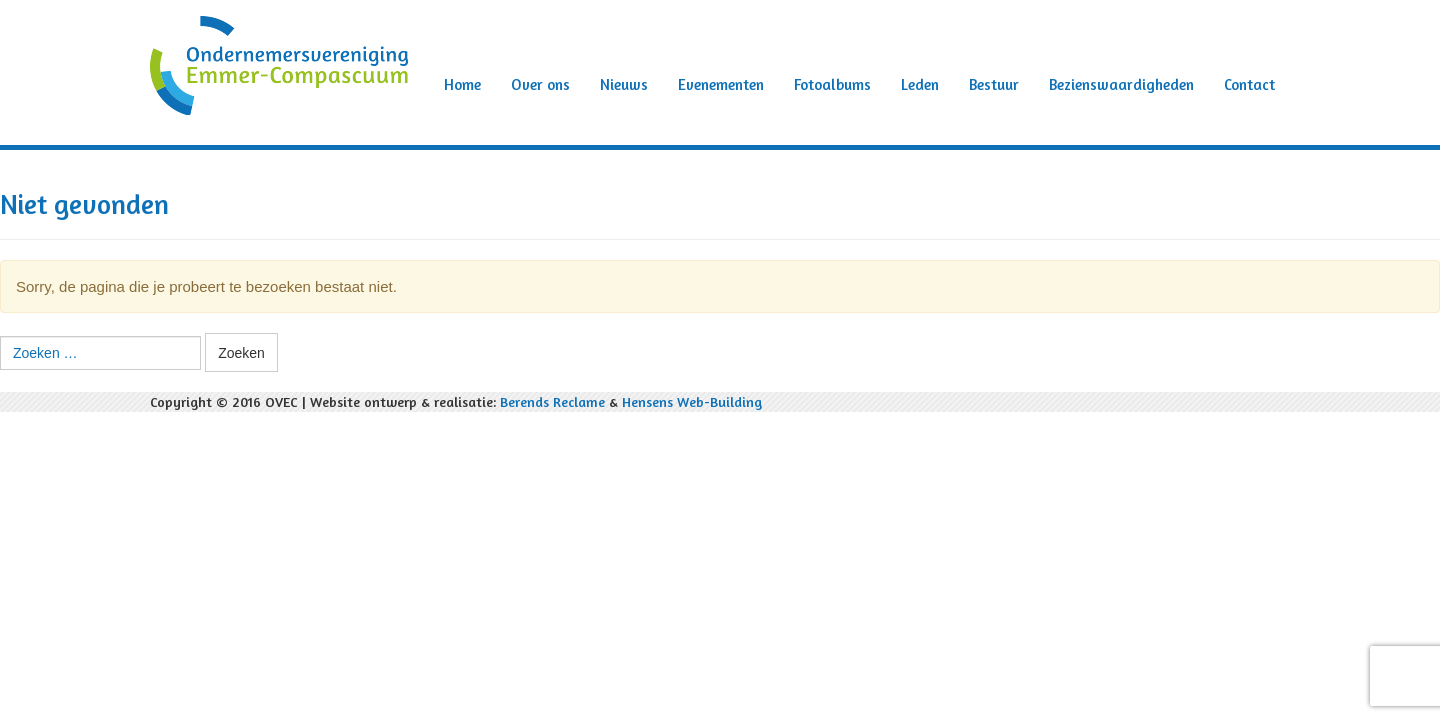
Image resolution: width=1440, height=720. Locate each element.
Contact (1249, 84)
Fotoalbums (832, 84)
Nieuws (624, 84)
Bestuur (994, 84)
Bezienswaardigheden (1121, 84)
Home (462, 84)
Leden (920, 84)
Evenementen (721, 84)
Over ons (540, 84)
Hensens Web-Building (692, 401)
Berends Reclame (552, 401)
